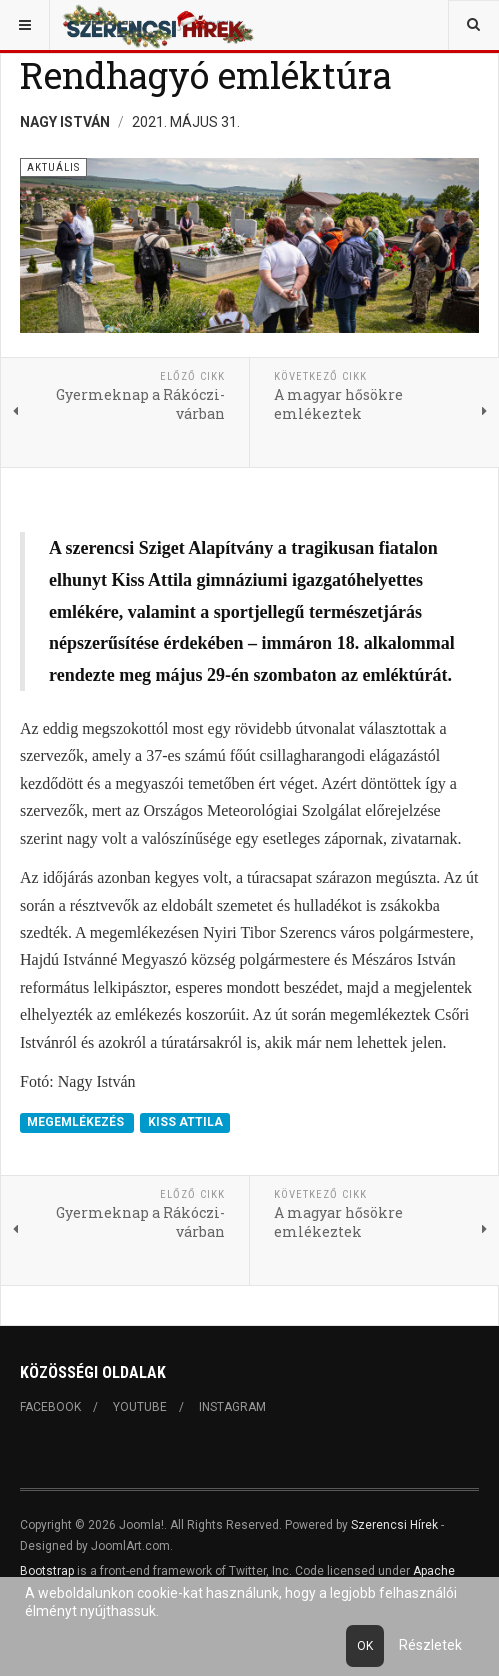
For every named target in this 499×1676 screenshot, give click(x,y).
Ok (365, 1646)
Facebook (50, 1407)
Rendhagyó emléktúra (206, 75)
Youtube (140, 1407)
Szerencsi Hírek (394, 1525)
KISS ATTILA (185, 1123)
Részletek (430, 1645)
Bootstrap (47, 1571)
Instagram (232, 1407)
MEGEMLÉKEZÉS (77, 1123)
